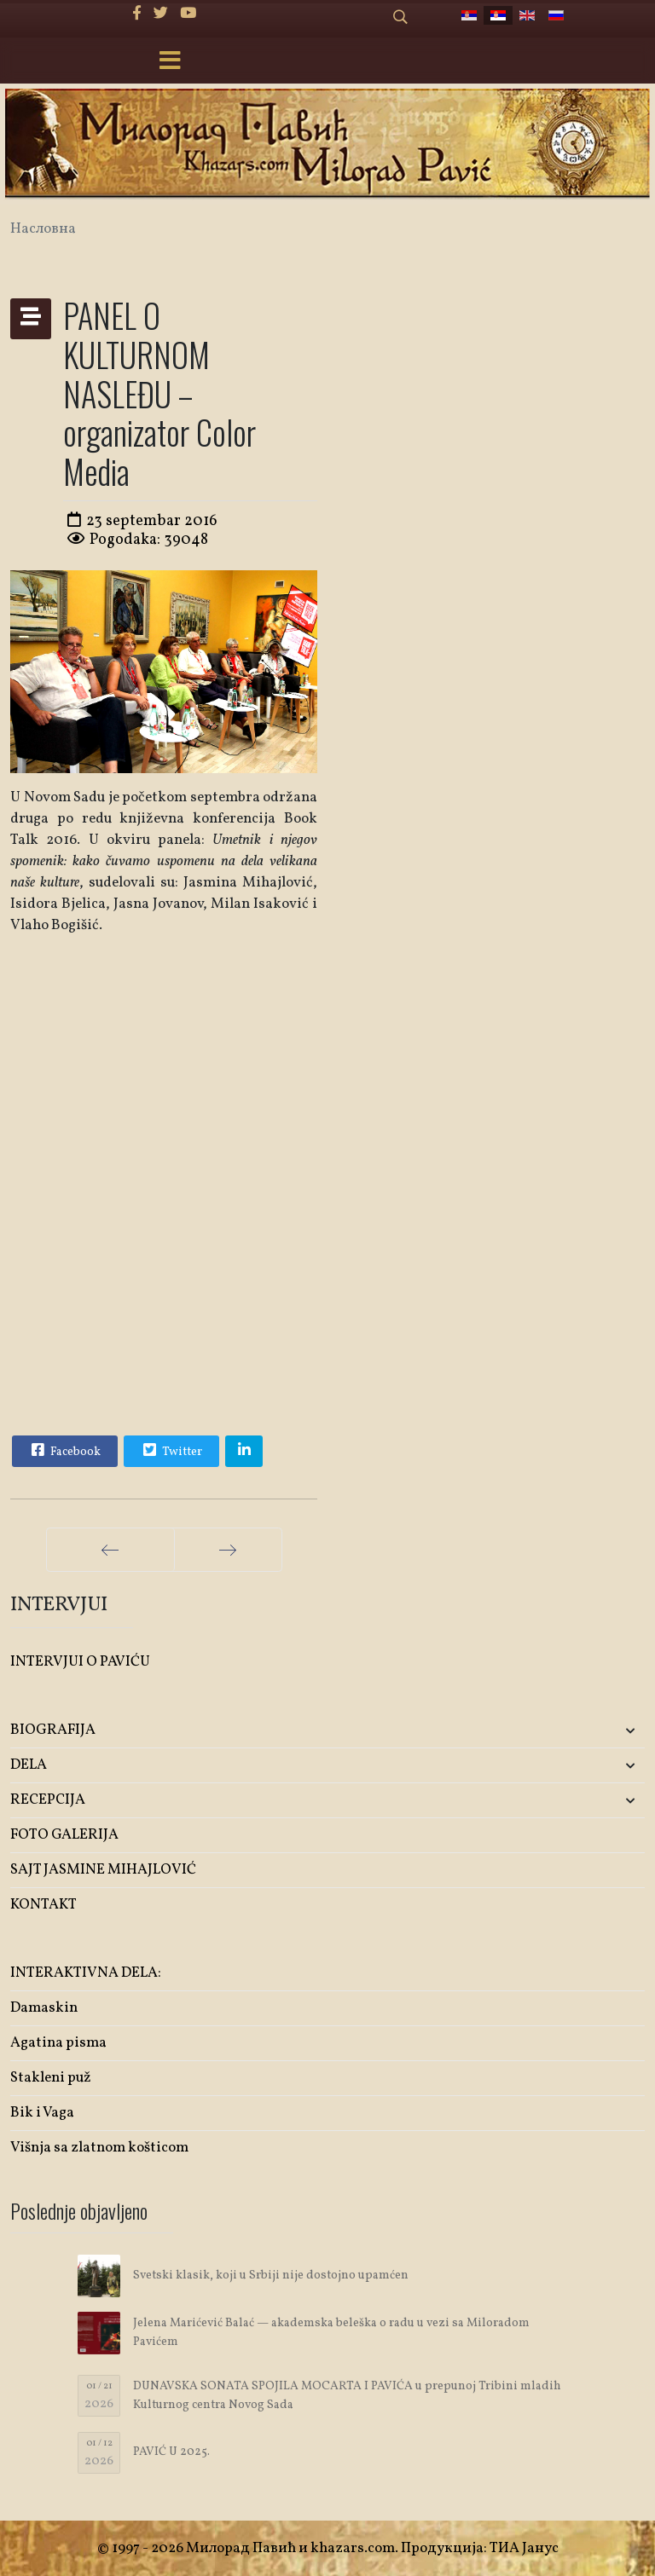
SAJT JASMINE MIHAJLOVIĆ (103, 1870)
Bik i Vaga (42, 2113)
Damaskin (44, 2008)
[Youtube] (188, 14)
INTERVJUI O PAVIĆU (80, 1662)
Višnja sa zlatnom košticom (99, 2147)
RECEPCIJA (47, 1800)
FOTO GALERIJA (64, 1835)
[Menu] (169, 62)
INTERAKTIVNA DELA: (85, 1973)
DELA (28, 1765)
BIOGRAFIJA (53, 1730)
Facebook (64, 1450)
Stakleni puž (50, 2078)
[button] (540, 1730)
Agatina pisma (58, 2043)
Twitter (170, 1450)
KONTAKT (43, 1905)
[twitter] (161, 14)
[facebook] (137, 14)
